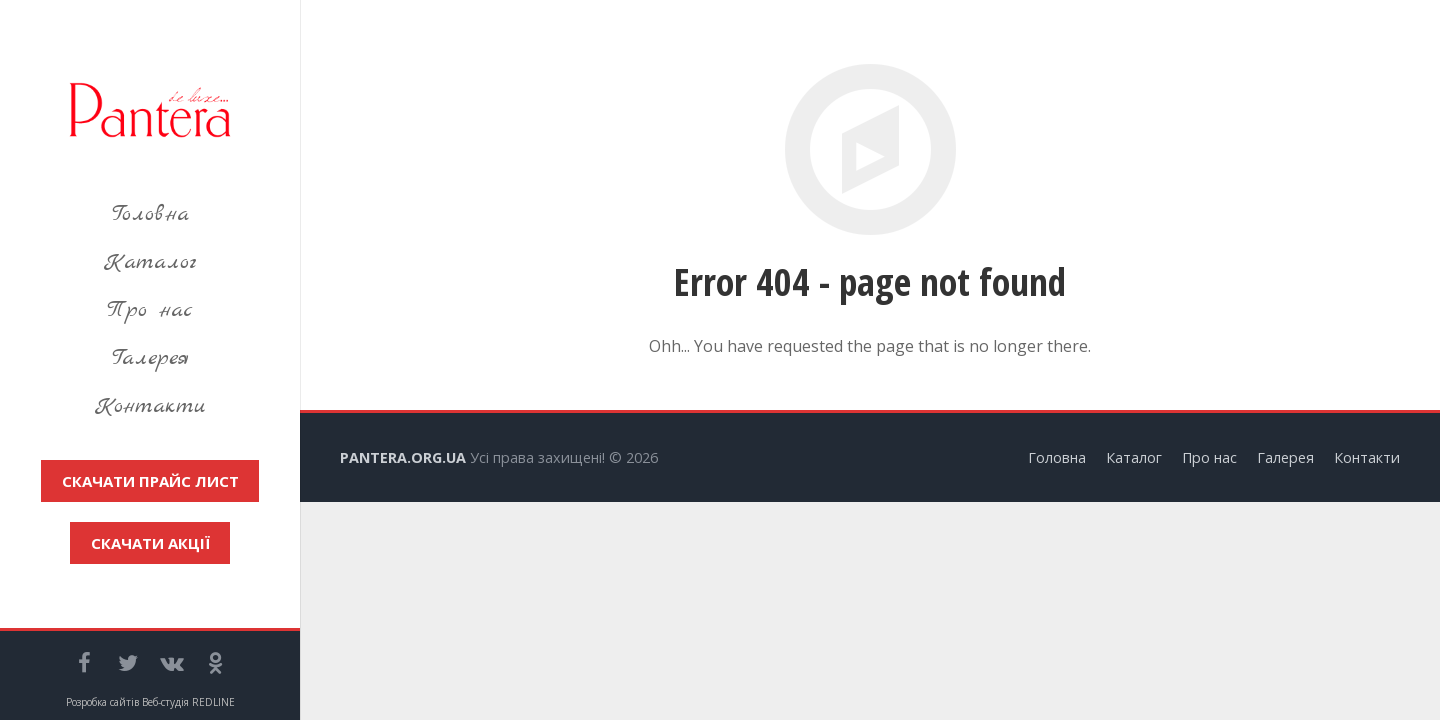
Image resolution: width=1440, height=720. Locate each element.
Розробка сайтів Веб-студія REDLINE (150, 702)
